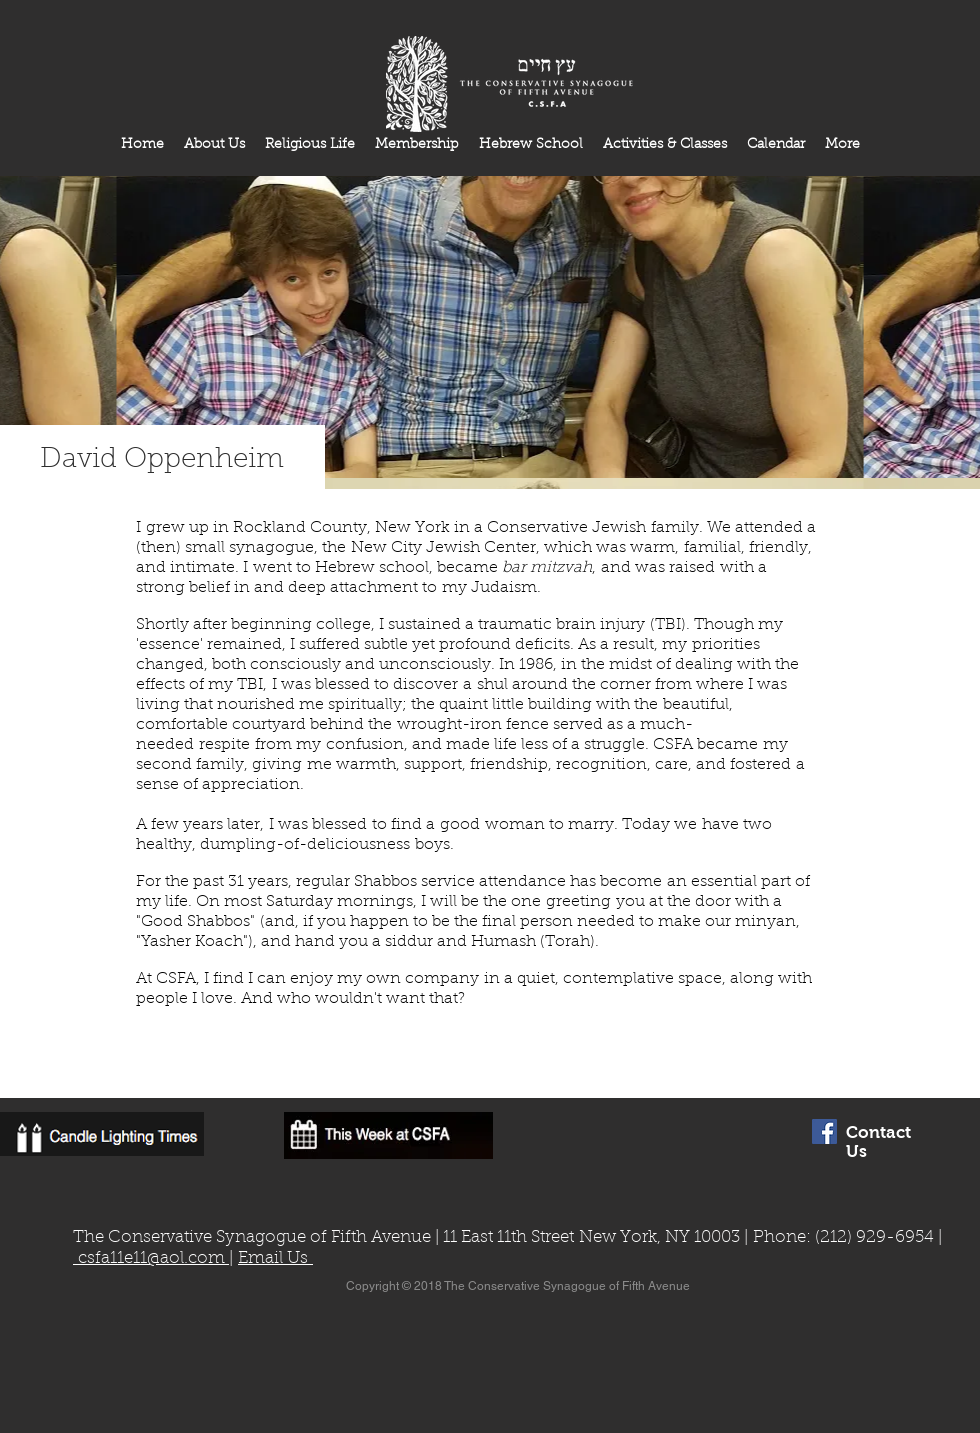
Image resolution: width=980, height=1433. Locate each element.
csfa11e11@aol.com (151, 1258)
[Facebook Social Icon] (824, 1131)
